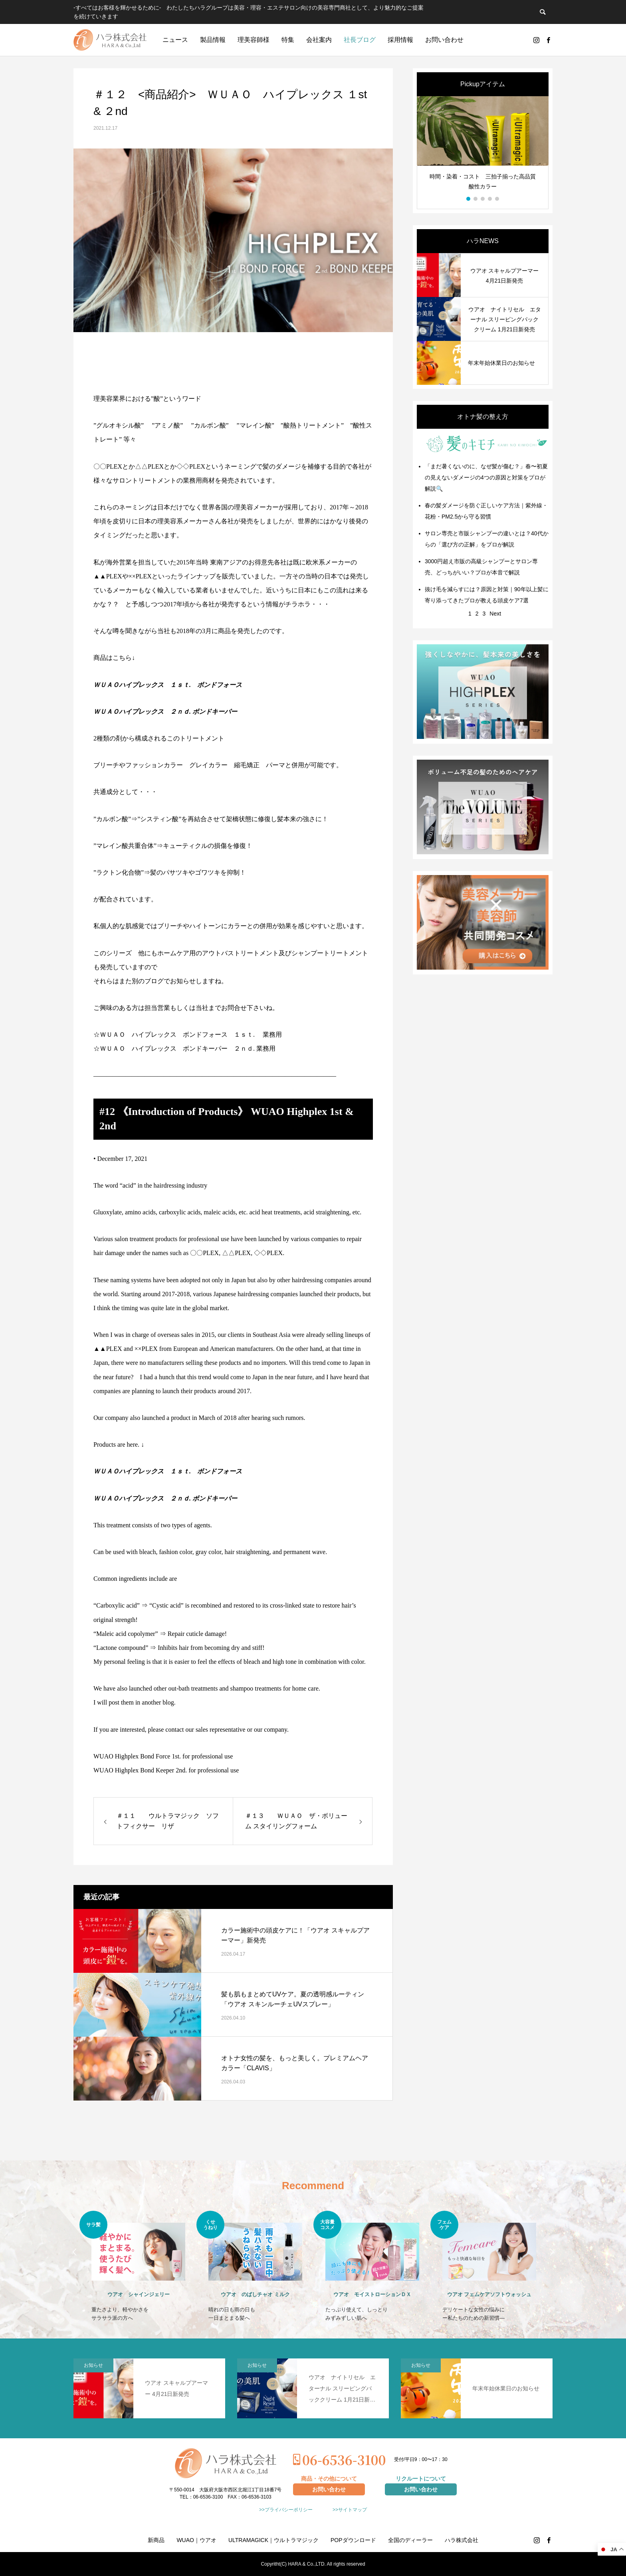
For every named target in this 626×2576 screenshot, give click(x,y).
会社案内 (319, 39)
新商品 (156, 2540)
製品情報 (213, 39)
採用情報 (400, 39)
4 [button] (490, 199)
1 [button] (468, 199)
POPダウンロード (353, 2540)
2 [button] (475, 199)
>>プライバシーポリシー (286, 2510)
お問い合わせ (444, 39)
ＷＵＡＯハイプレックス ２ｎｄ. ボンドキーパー (165, 711)
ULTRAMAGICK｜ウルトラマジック (273, 2540)
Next (495, 613)
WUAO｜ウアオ (196, 2540)
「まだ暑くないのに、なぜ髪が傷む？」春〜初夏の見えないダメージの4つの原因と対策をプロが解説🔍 (486, 477)
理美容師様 (253, 39)
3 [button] (483, 199)
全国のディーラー (410, 2540)
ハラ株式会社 (461, 2540)
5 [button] (497, 199)
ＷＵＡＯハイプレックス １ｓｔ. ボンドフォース (167, 684)
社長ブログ (360, 39)
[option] (483, 147)
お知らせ (93, 2365)
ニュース (175, 39)
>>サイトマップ (350, 2510)
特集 (287, 39)
